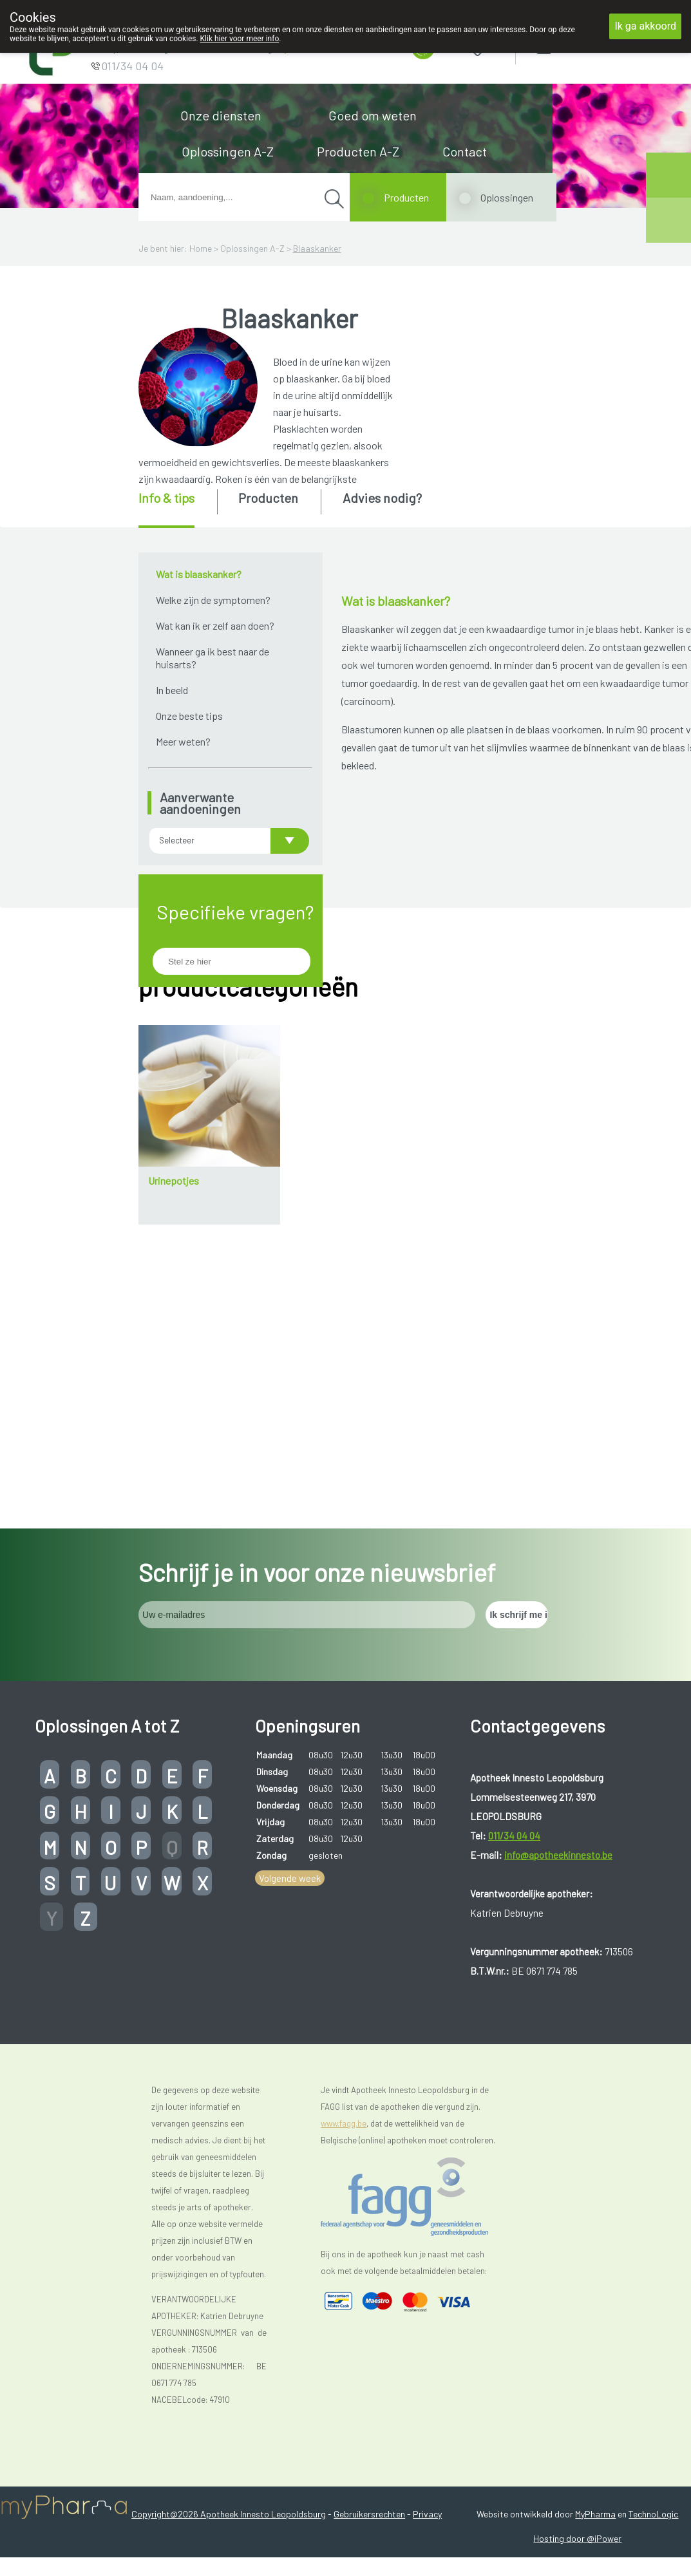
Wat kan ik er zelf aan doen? (215, 625)
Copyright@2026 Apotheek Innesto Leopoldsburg (228, 2454)
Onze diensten (220, 115)
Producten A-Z (358, 151)
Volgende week (290, 1819)
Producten (406, 197)
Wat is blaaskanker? (198, 574)
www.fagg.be (343, 2063)
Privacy (427, 2454)
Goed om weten (372, 115)
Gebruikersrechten (369, 2454)
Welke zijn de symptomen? (213, 600)
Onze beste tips (189, 716)
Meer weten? (183, 741)
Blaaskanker (317, 248)
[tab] (176, 508)
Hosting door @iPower (577, 2479)
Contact (464, 151)
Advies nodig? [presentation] (382, 497)
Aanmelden (589, 45)
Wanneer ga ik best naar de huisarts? (212, 657)
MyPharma (595, 2454)
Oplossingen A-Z (228, 151)
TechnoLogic (653, 2454)
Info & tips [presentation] (166, 497)
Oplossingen (506, 197)
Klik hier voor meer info (239, 38)
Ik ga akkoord (645, 26)
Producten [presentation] (268, 497)
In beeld (172, 690)
